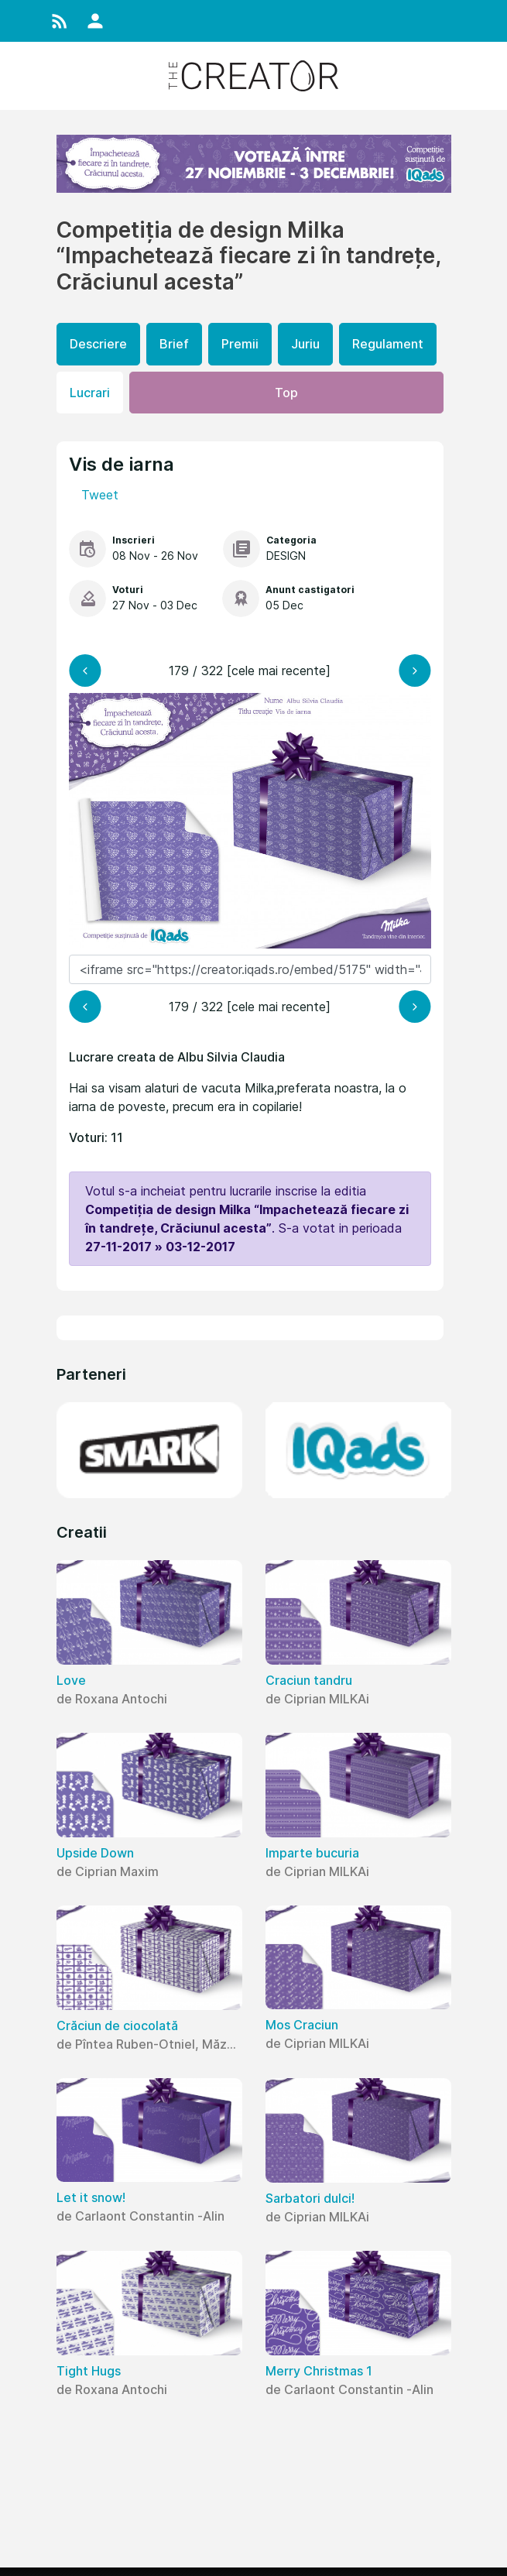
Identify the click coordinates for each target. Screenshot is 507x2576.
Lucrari (90, 392)
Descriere (98, 344)
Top (286, 392)
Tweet (99, 495)
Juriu (305, 344)
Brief (174, 344)
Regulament (387, 344)
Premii (240, 344)
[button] (59, 21)
